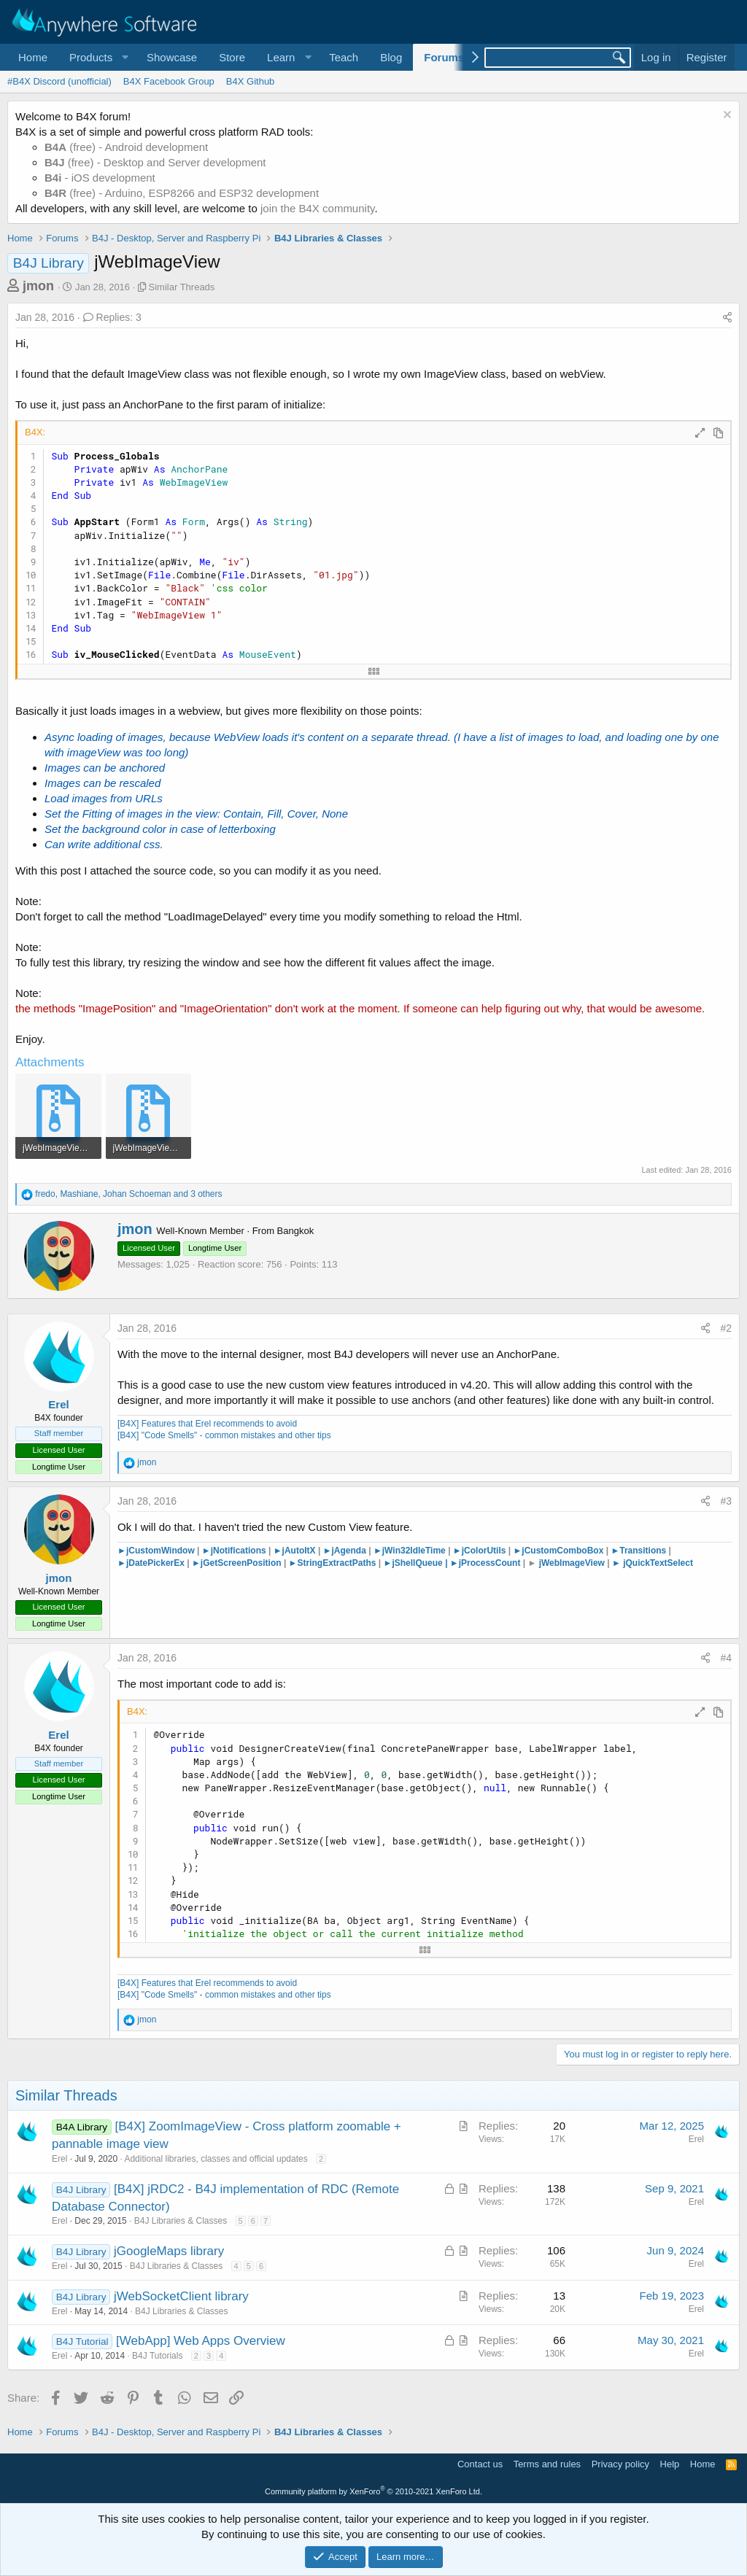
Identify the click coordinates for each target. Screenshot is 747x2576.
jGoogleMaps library (169, 2251)
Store (232, 57)
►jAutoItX (296, 1550)
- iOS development (99, 177)
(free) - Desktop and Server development (155, 162)
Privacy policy (620, 2464)
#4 (726, 1658)
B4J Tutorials (157, 2356)
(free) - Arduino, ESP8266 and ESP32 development (181, 193)
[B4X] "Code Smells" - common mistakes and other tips (224, 1435)
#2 (726, 1328)
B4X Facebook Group (168, 81)
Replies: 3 (112, 317)
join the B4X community (317, 208)
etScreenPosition (246, 1563)
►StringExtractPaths (332, 1563)
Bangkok (295, 1230)
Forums (444, 57)
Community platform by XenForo (373, 2491)
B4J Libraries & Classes (180, 2221)
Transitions (638, 1550)
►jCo (464, 1550)
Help (670, 2464)
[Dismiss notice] (725, 116)
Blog (391, 57)
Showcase (172, 57)
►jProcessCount (485, 1563)
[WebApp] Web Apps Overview (200, 2341)
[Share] (727, 318)
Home (32, 57)
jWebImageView (572, 1563)
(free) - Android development (126, 147)
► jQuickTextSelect (652, 1563)
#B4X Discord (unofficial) (59, 81)
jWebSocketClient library (181, 2296)
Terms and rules (547, 2464)
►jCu (524, 1550)
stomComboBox (570, 1550)
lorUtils (491, 1550)
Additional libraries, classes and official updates (215, 2159)
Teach (343, 57)
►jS (392, 1563)
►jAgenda (344, 1550)
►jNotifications (235, 1550)
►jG (201, 1563)
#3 (726, 1501)
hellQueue (425, 1563)
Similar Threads (182, 287)
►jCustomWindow (157, 1550)
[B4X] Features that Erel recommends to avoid (207, 1424)
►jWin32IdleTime (410, 1550)
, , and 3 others (128, 1194)
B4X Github (250, 81)
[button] (97, 57)
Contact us (480, 2464)
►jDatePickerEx (151, 1563)
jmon (38, 286)
